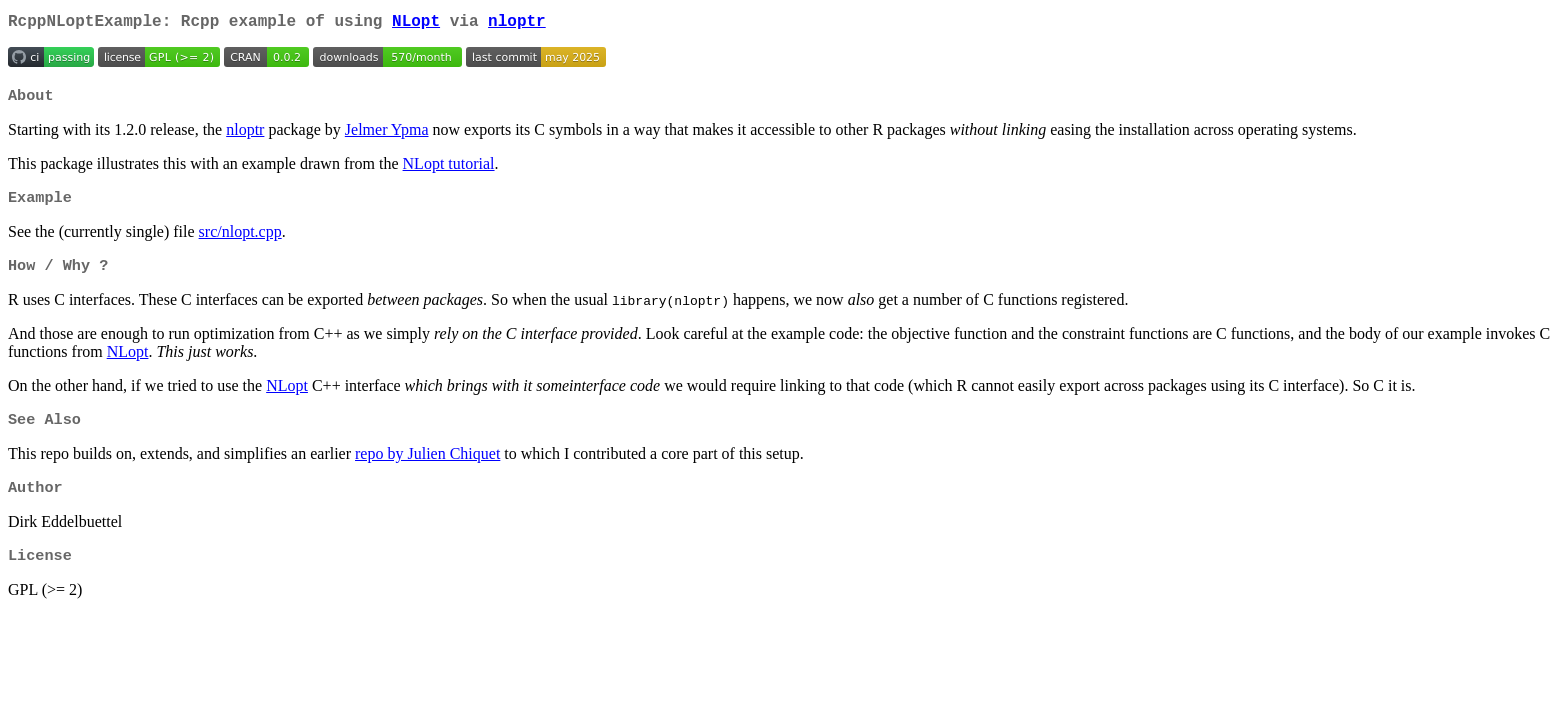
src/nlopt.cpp (240, 239)
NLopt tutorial (449, 169)
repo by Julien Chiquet (427, 465)
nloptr (517, 24)
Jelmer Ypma (387, 135)
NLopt (416, 24)
